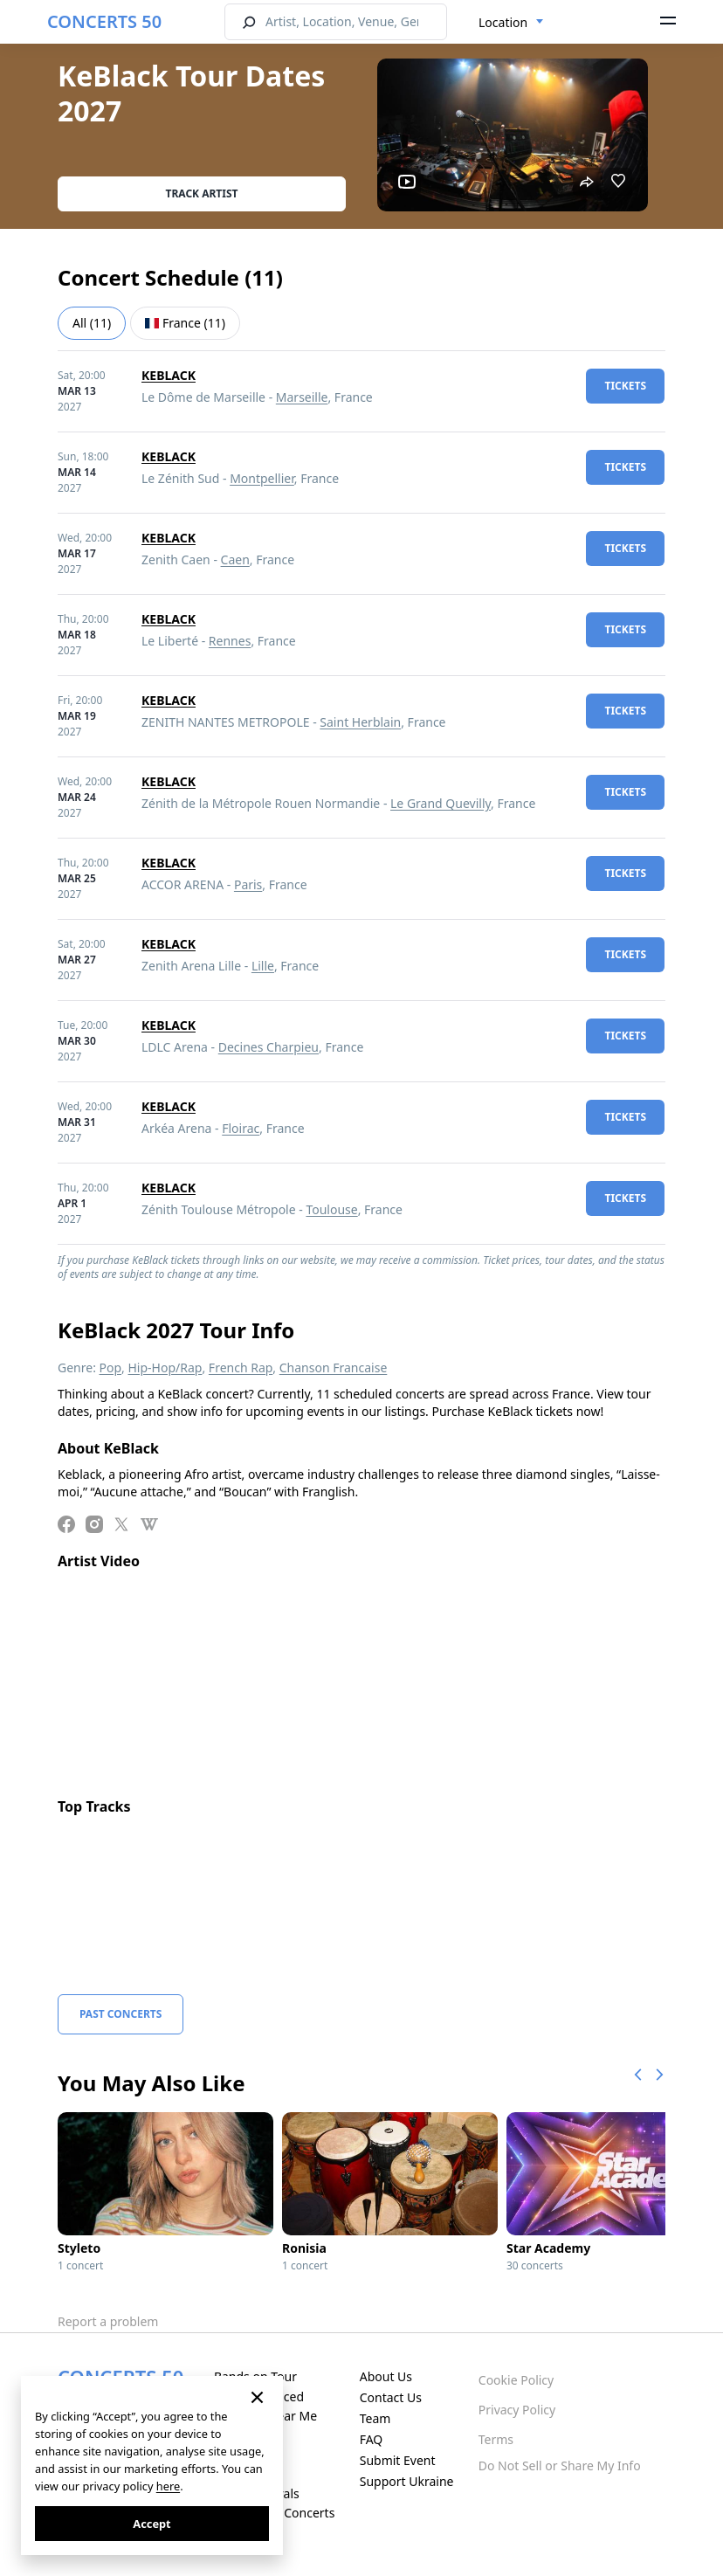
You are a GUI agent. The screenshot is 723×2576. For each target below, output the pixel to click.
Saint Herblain (360, 722)
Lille (262, 965)
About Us (386, 2376)
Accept (151, 2523)
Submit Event (398, 2460)
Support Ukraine (407, 2481)
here (168, 2486)
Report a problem (108, 2321)
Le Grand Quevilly (440, 803)
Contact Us (391, 2397)
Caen (235, 559)
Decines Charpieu (268, 1047)
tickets (625, 385)
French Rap (241, 1367)
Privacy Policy (517, 2409)
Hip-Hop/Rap (165, 1367)
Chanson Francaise (333, 1367)
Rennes (230, 640)
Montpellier (262, 478)
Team (375, 2418)
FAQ (371, 2439)
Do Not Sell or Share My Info (560, 2465)
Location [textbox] (503, 22)
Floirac (240, 1128)
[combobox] (511, 22)
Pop (111, 1367)
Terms (496, 2439)
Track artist (202, 193)
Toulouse (331, 1209)
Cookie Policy (516, 2380)
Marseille (302, 397)
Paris (248, 884)
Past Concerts (120, 2013)
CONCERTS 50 (104, 21)
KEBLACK (168, 375)
